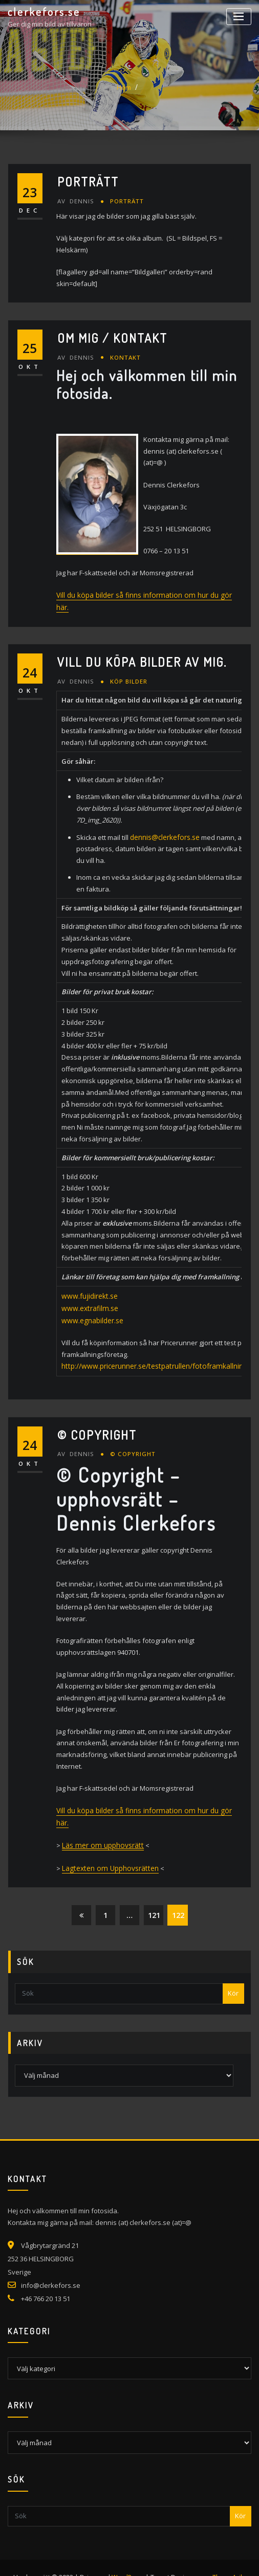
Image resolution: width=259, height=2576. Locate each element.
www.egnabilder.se (91, 1315)
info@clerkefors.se (50, 2264)
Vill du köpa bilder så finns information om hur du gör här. (145, 594)
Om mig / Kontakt (112, 337)
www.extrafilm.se (88, 1303)
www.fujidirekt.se (88, 1292)
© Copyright (97, 1429)
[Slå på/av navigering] (238, 16)
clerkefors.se (44, 11)
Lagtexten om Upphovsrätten (107, 1848)
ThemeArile (229, 2556)
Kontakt (124, 357)
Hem (124, 87)
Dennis (75, 201)
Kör (233, 1973)
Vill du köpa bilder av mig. (142, 649)
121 (154, 1894)
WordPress (127, 2556)
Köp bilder (127, 668)
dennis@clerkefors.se (164, 823)
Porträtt (88, 182)
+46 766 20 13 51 (45, 2278)
